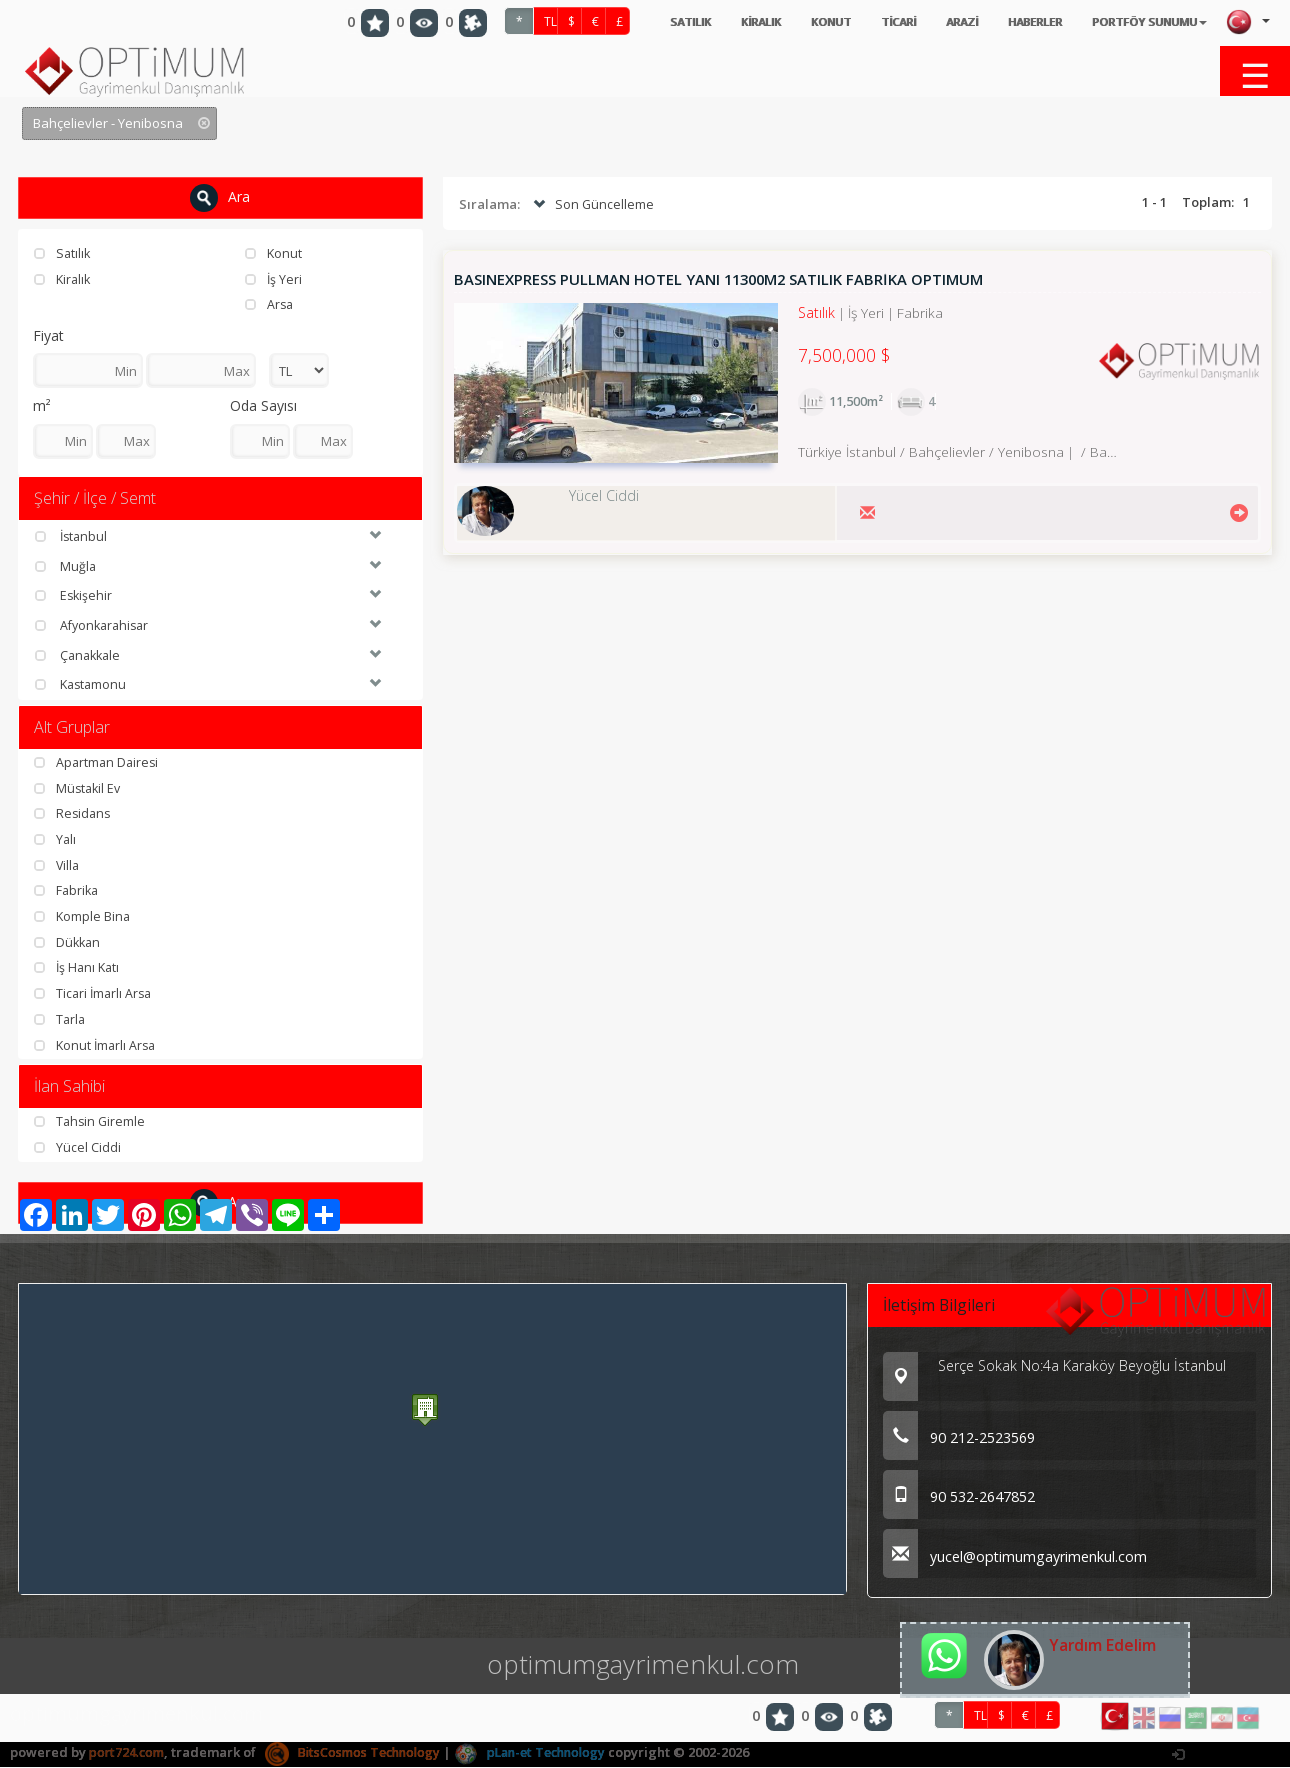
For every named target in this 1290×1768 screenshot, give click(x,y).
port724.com (128, 1753)
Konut (274, 253)
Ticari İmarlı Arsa (95, 993)
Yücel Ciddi (78, 1148)
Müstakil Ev (79, 789)
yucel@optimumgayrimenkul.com (1017, 1556)
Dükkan (69, 942)
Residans (74, 814)
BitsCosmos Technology (359, 1753)
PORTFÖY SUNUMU (1140, 22)
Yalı (56, 840)
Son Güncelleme (592, 205)
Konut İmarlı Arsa (97, 1044)
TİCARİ (860, 22)
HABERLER (1012, 22)
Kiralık (64, 279)
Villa (58, 865)
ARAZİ (930, 22)
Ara (220, 198)
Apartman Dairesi (98, 763)
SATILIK (629, 22)
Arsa (270, 304)
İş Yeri (274, 279)
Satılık (63, 253)
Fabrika (68, 891)
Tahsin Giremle (91, 1122)
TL (485, 22)
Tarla (61, 1019)
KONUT (785, 22)
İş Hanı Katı (79, 968)
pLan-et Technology (545, 1753)
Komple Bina (83, 917)
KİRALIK (708, 22)
